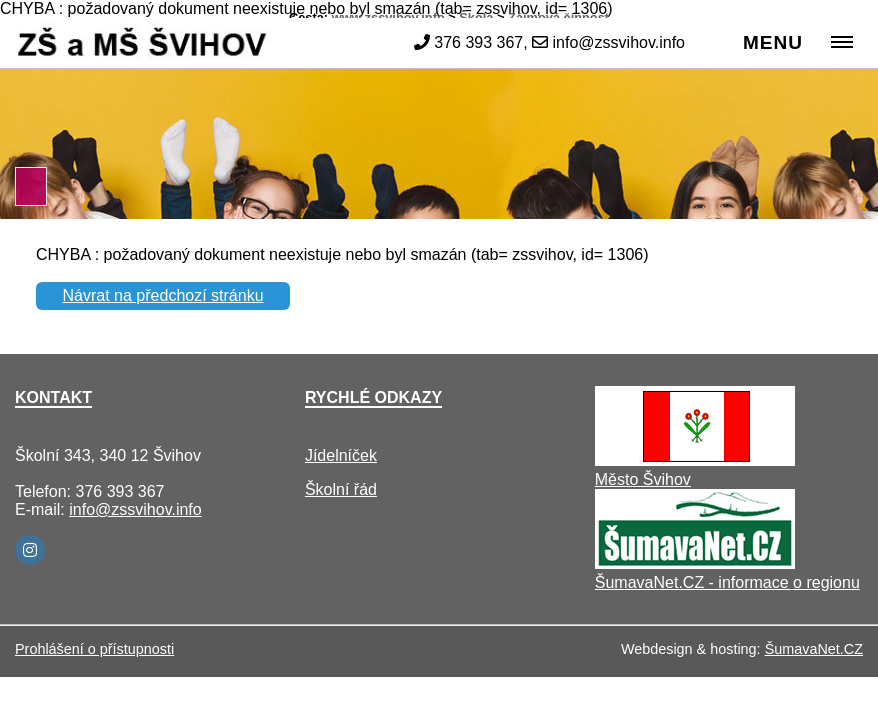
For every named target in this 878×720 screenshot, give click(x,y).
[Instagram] (30, 550)
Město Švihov (643, 479)
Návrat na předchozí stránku (163, 295)
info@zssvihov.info (135, 509)
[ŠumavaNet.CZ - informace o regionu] (695, 563)
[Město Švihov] (695, 460)
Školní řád (341, 489)
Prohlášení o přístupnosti (94, 649)
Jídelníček (341, 455)
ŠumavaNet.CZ (814, 649)
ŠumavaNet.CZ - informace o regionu (727, 582)
